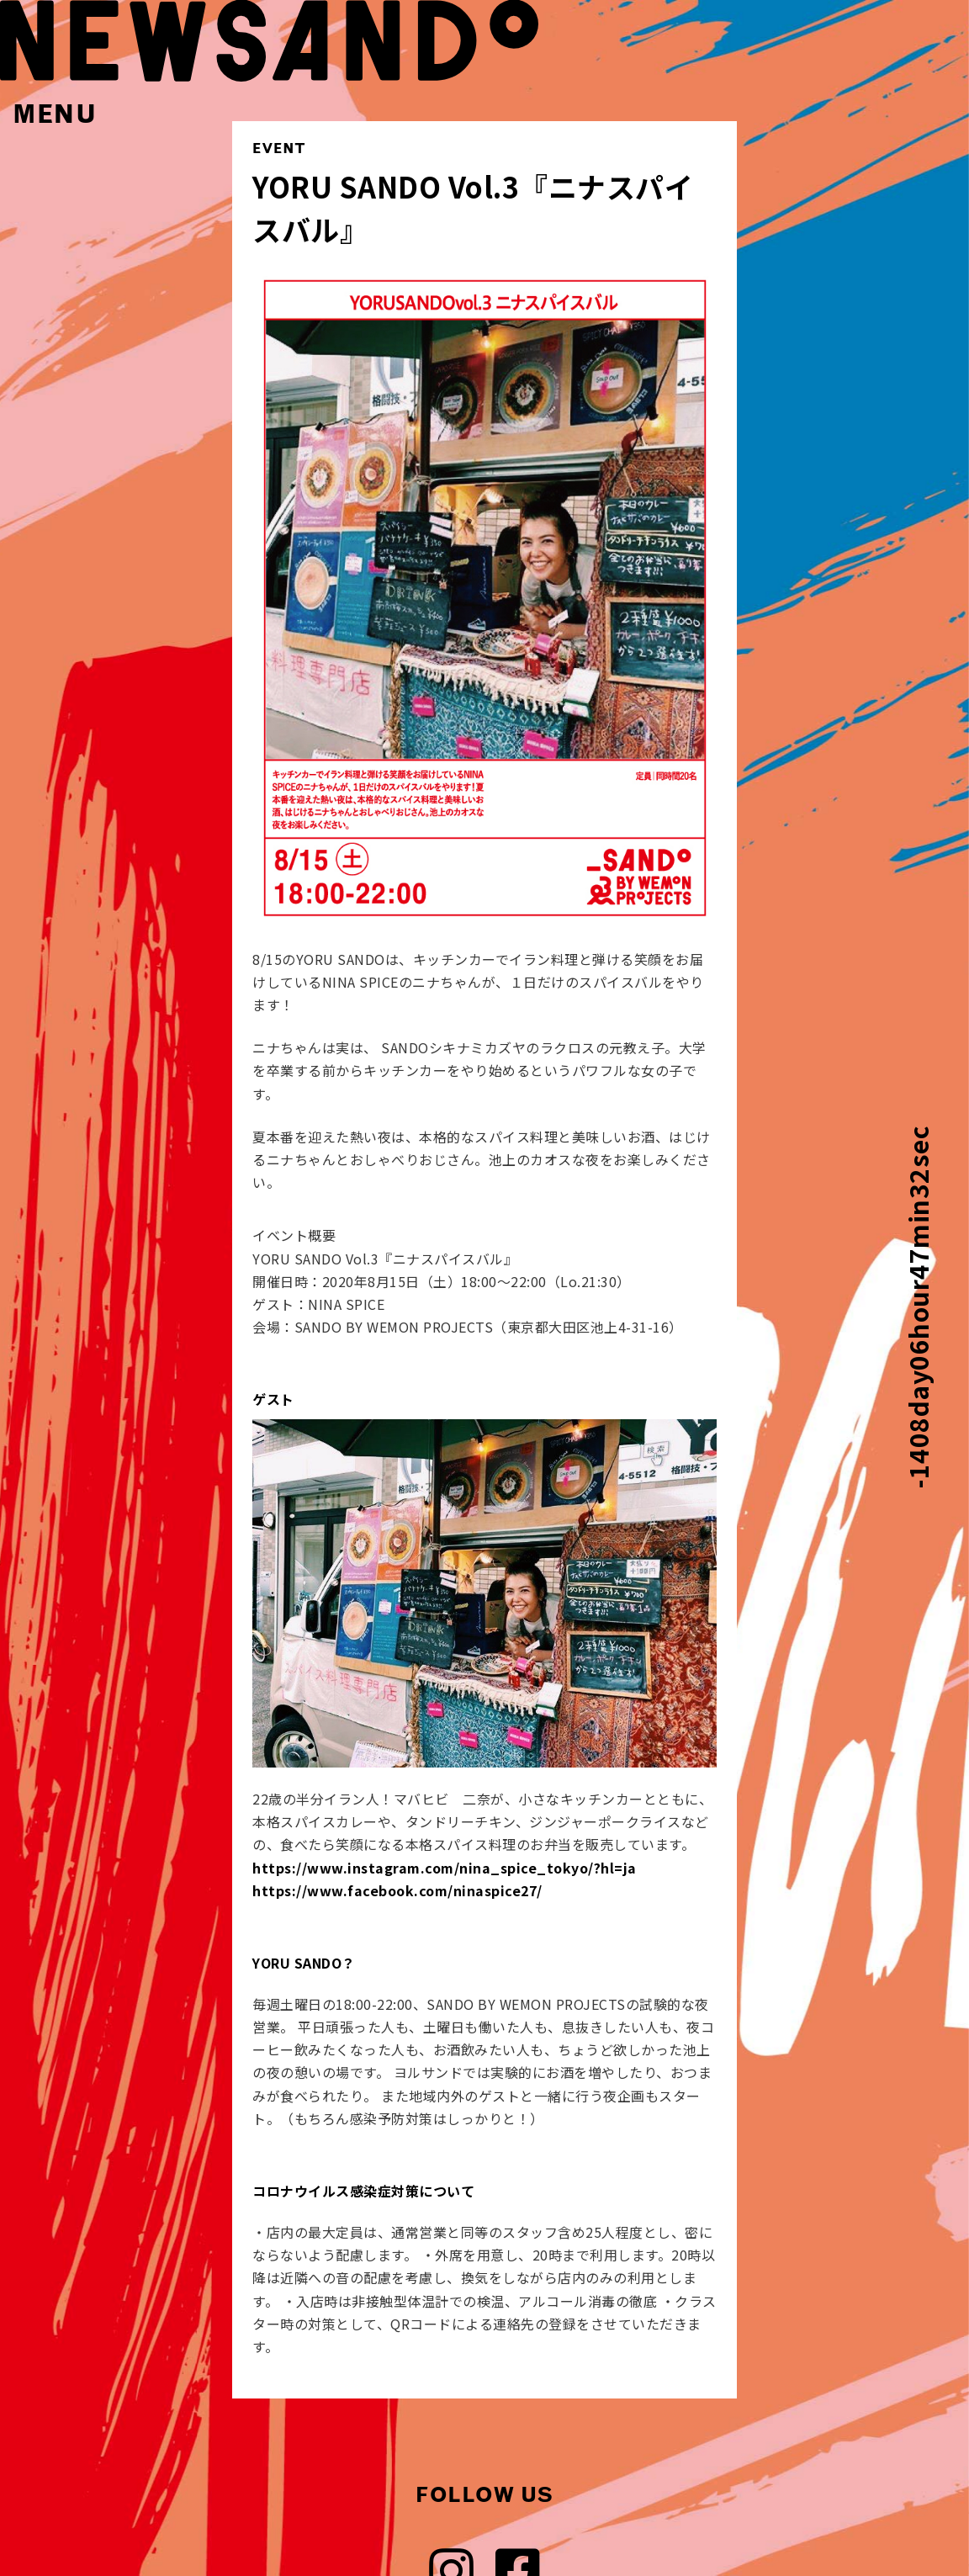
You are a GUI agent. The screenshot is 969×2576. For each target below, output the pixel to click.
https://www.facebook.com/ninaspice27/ (397, 1890)
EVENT (279, 148)
